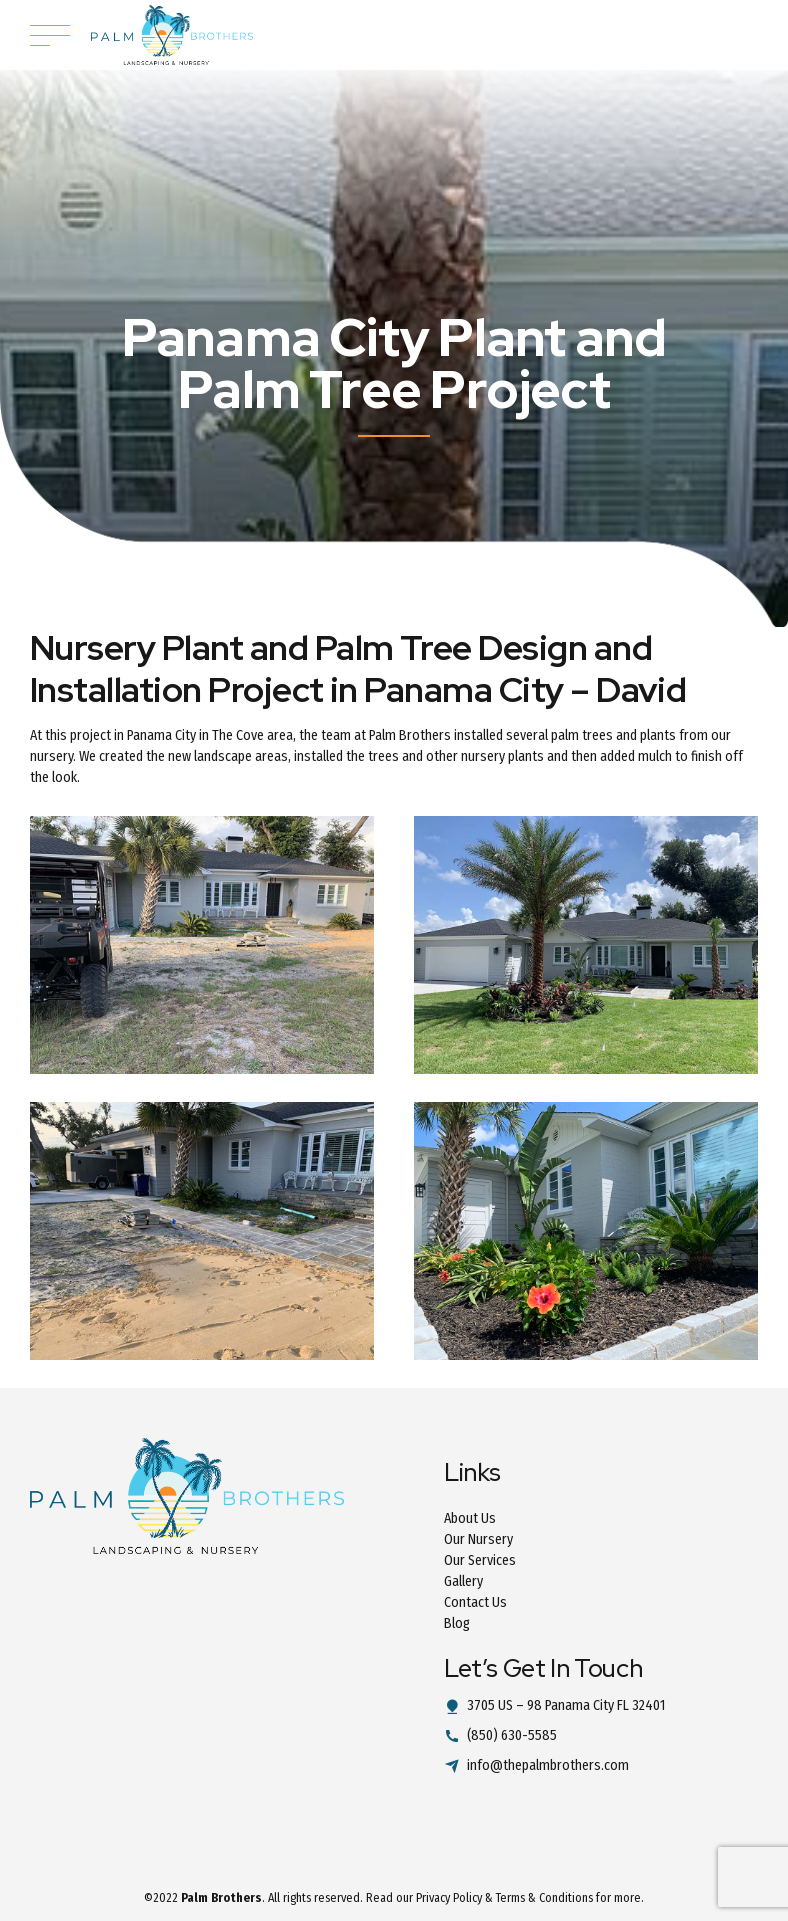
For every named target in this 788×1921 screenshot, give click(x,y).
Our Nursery (478, 1539)
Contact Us (475, 1602)
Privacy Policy (449, 1898)
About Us (470, 1518)
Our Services (480, 1560)
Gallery (463, 1581)
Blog (457, 1623)
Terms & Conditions (544, 1898)
